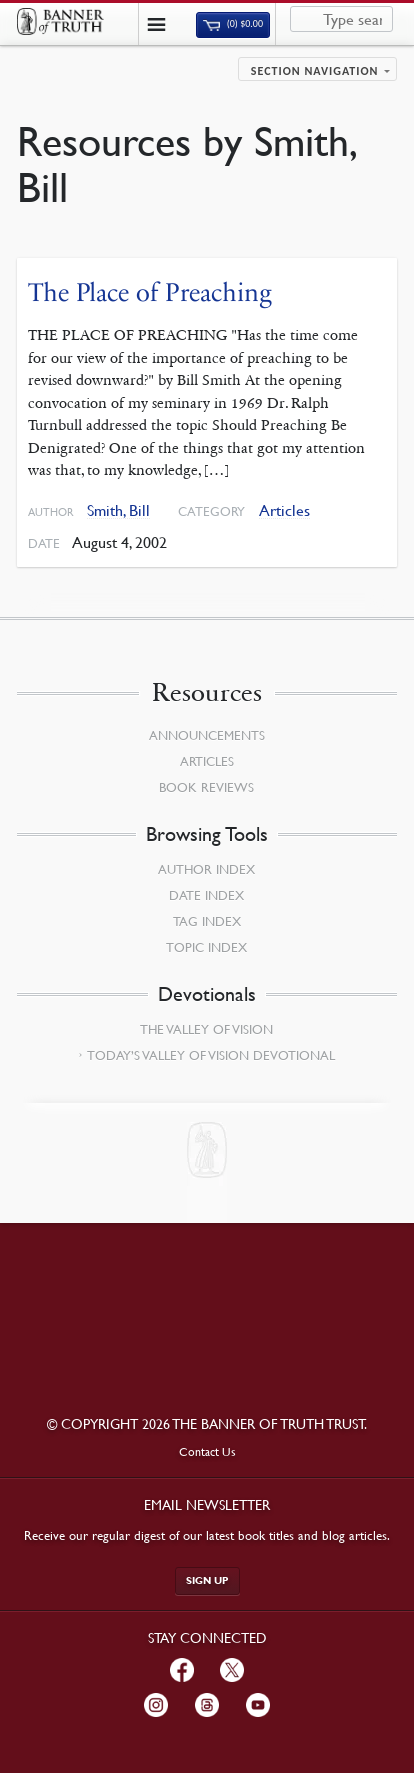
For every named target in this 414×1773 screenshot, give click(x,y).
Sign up (207, 1580)
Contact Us (207, 1451)
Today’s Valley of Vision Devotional (211, 1055)
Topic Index (206, 947)
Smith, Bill (118, 510)
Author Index (206, 869)
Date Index (206, 895)
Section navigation (315, 71)
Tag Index (207, 921)
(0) (233, 24)
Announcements (207, 735)
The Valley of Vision (206, 1029)
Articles (284, 510)
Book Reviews (206, 787)
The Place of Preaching (150, 292)
